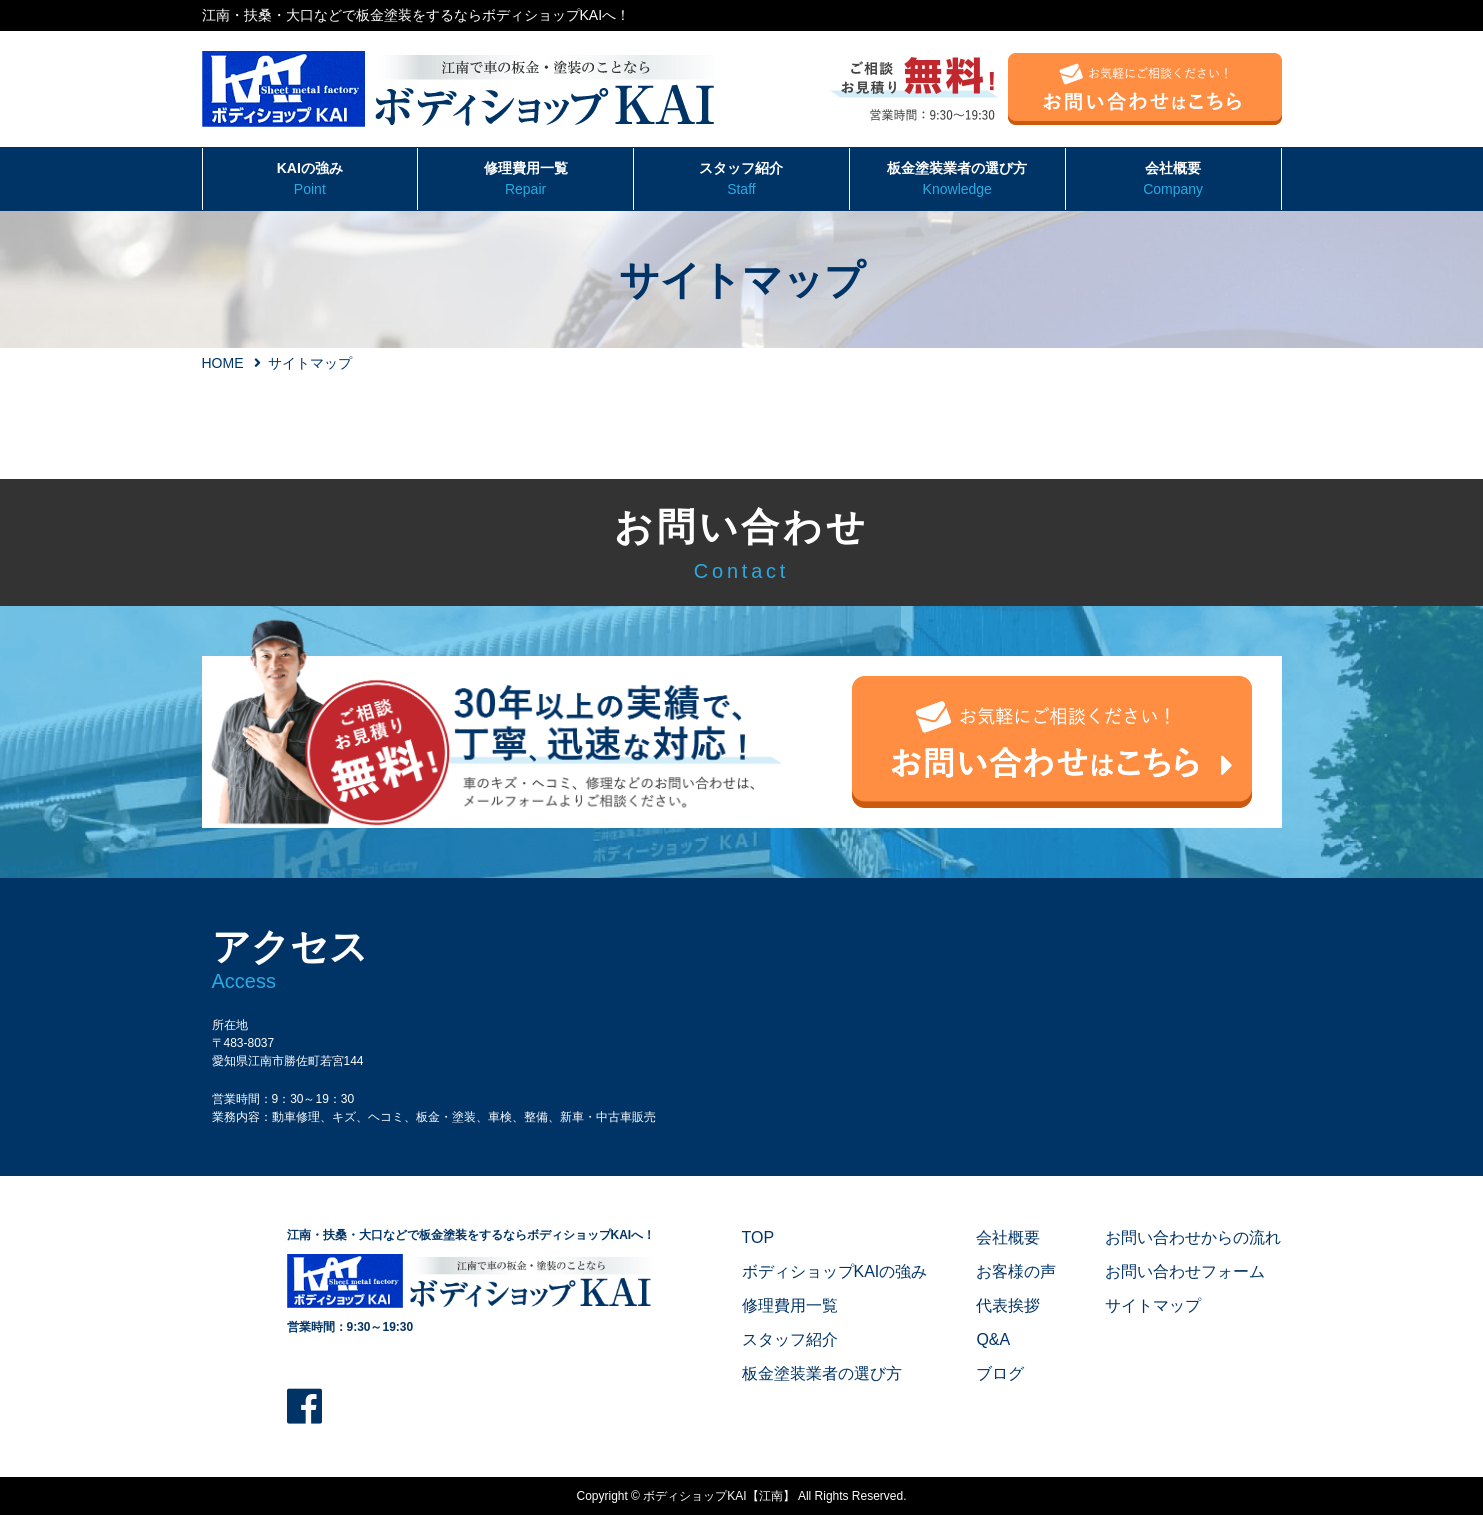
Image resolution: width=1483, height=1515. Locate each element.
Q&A (993, 1339)
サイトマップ (1153, 1305)
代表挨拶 (1008, 1305)
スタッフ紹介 (741, 180)
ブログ (1000, 1373)
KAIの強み (310, 180)
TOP (758, 1237)
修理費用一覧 (525, 180)
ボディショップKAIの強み (835, 1271)
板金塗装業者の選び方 (957, 180)
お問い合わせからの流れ (1193, 1237)
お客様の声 (1016, 1271)
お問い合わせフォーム (1185, 1271)
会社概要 (1173, 180)
